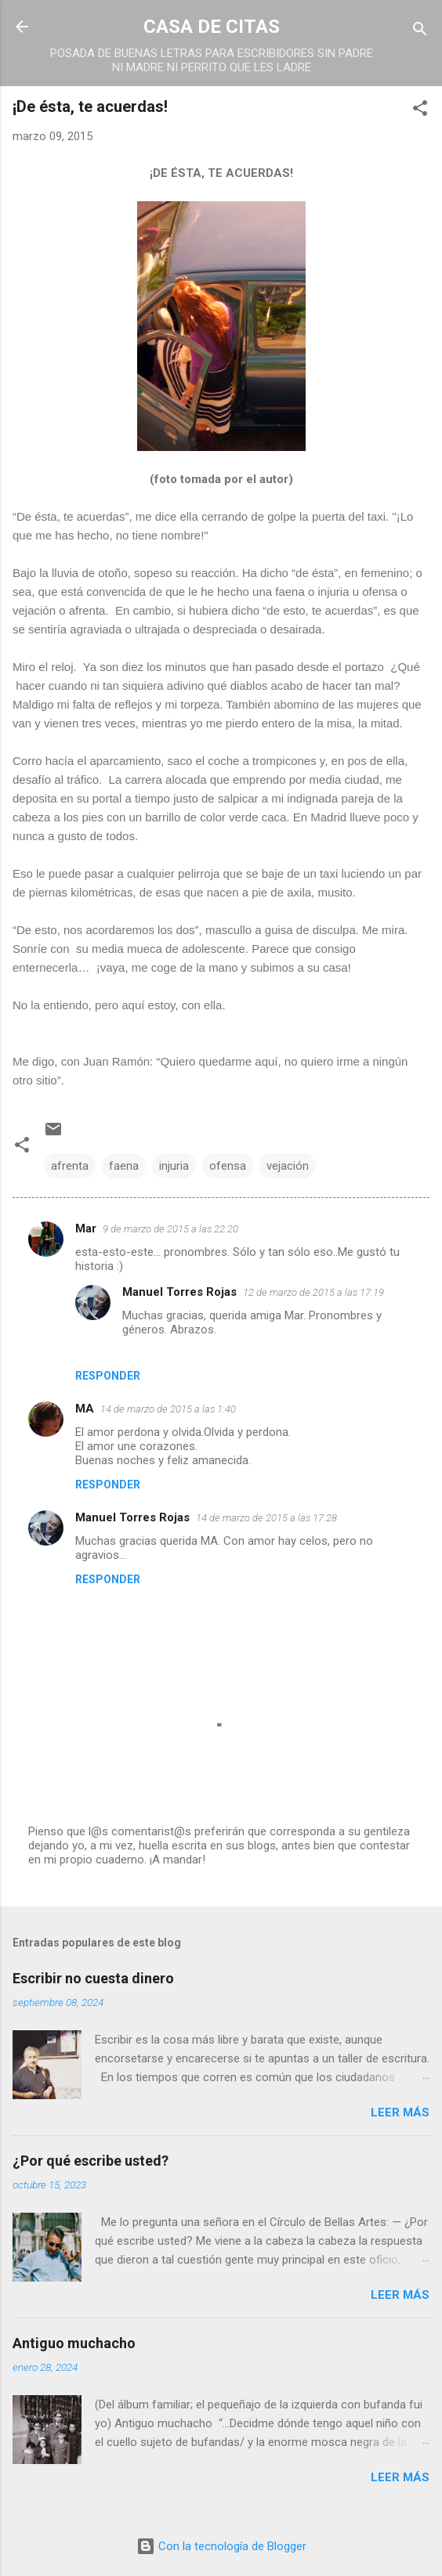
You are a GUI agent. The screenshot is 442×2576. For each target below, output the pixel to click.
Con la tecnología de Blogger (221, 2546)
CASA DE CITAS (211, 27)
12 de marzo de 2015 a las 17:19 (313, 1292)
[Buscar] (420, 32)
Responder (107, 1375)
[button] (420, 111)
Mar (85, 1228)
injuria (174, 1166)
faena (124, 1166)
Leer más (400, 2112)
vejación (287, 1166)
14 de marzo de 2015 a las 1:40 (168, 1409)
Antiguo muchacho (74, 2343)
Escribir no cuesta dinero (93, 1978)
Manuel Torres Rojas (179, 1292)
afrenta (70, 1166)
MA (84, 1409)
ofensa (227, 1166)
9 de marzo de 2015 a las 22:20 (170, 1229)
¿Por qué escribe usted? (90, 2160)
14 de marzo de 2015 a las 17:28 (266, 1518)
